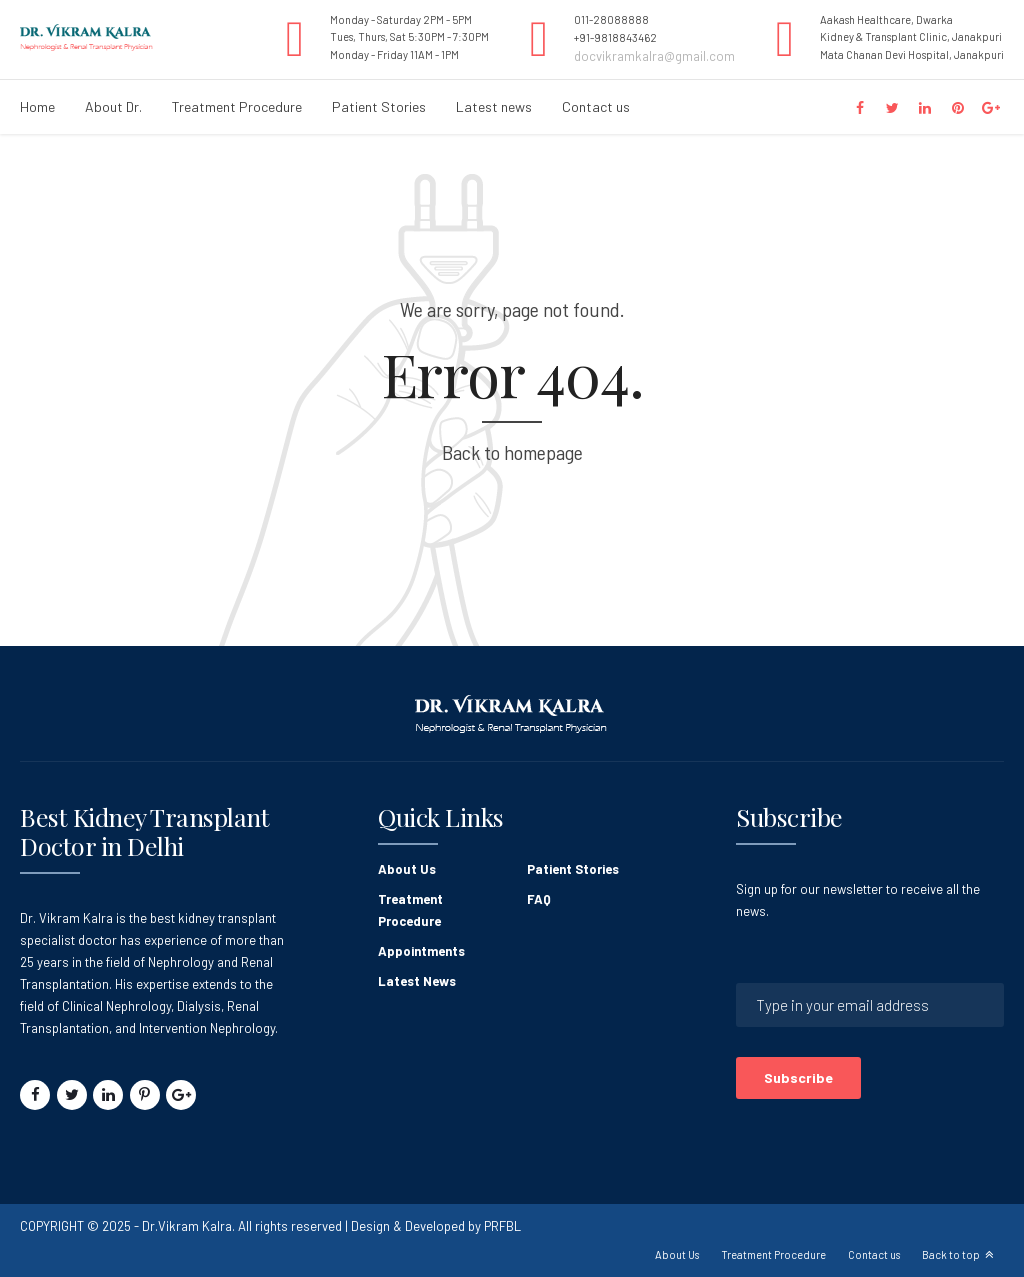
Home (37, 106)
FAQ (539, 899)
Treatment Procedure (237, 106)
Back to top (951, 1254)
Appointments (421, 951)
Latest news (494, 106)
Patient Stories (379, 106)
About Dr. (113, 106)
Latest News (417, 981)
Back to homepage (512, 452)
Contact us (596, 106)
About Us (407, 869)
